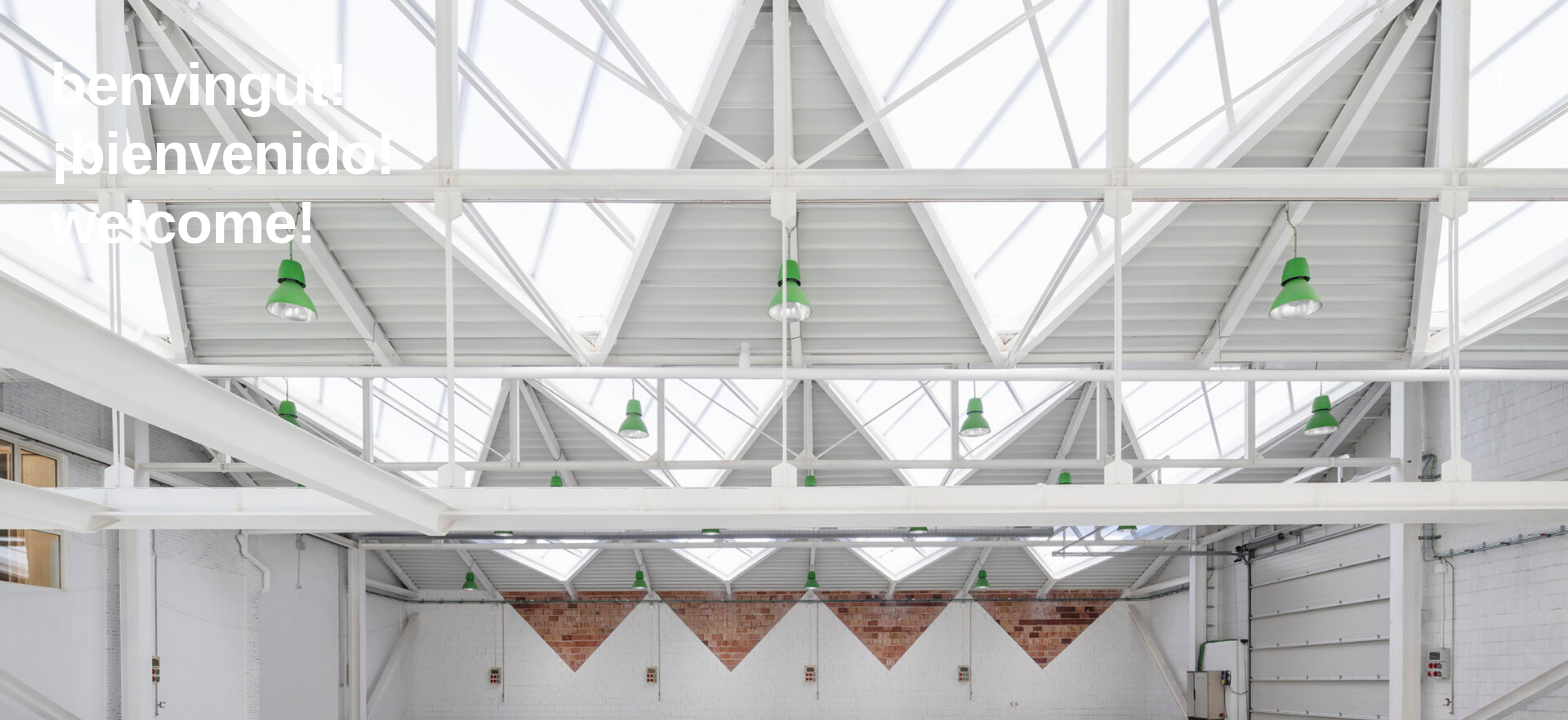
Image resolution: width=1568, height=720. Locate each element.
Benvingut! (198, 84)
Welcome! (182, 222)
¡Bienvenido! (222, 153)
